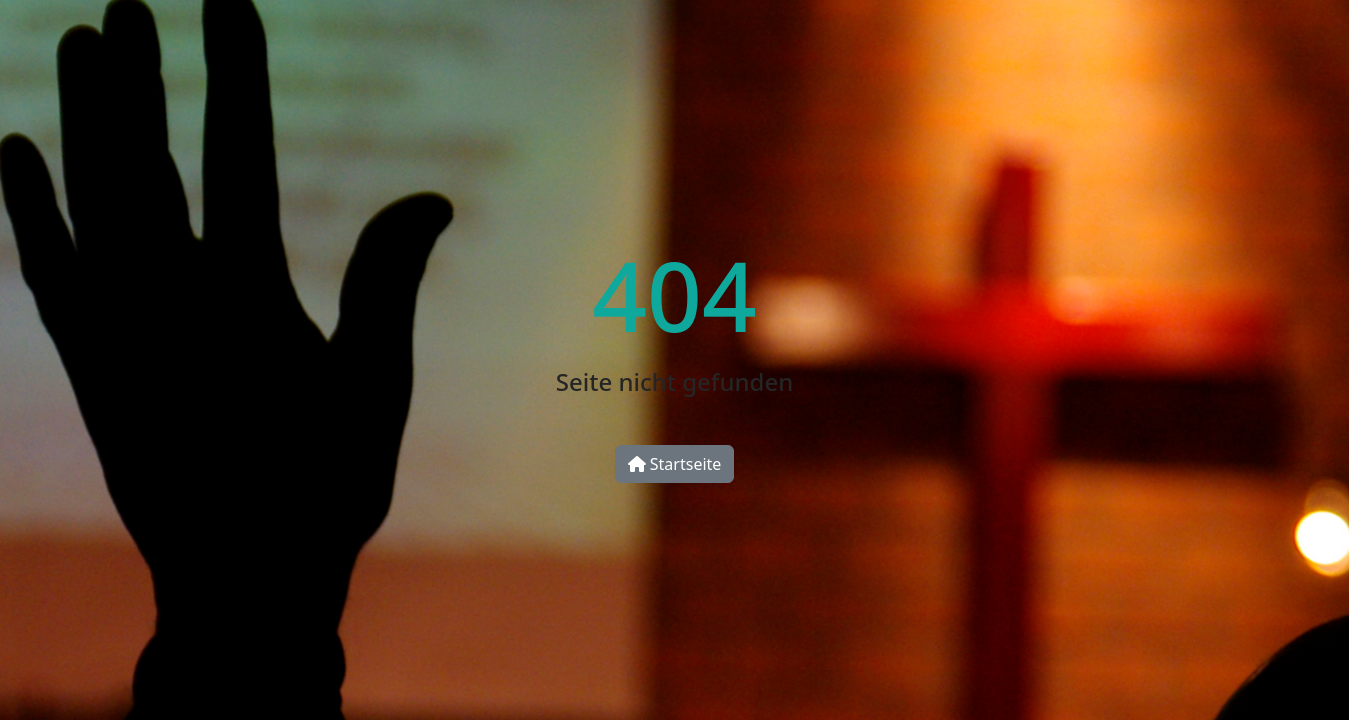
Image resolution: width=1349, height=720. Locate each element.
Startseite (675, 464)
